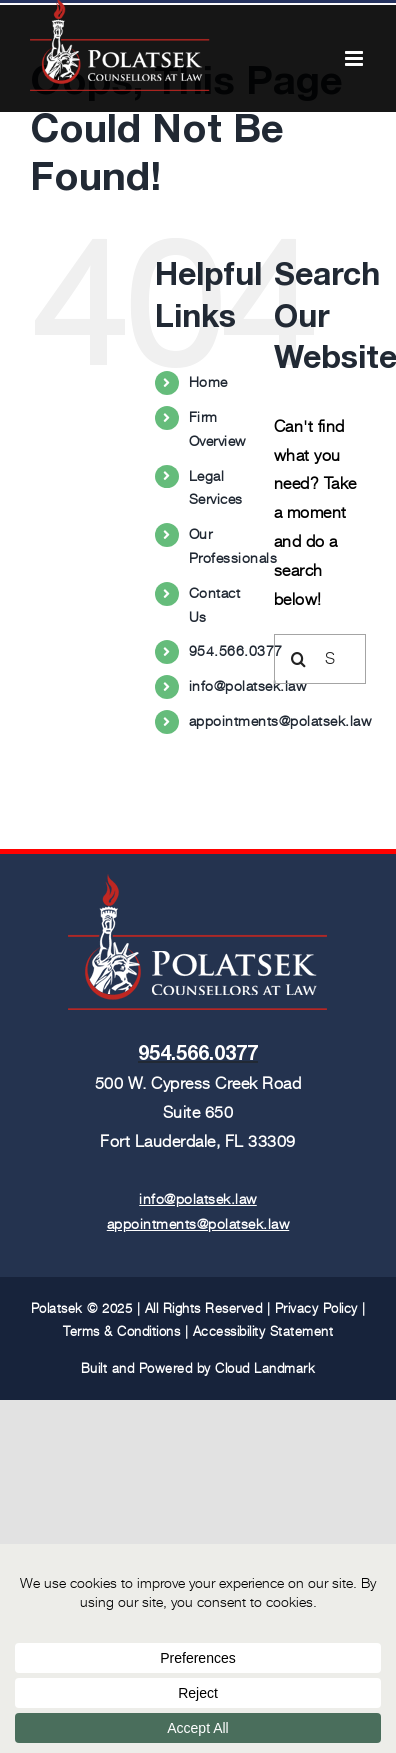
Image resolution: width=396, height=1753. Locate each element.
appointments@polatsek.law (280, 721)
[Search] (299, 659)
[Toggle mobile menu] (356, 58)
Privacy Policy (316, 1308)
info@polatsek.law (248, 686)
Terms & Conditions (121, 1331)
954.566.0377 (236, 651)
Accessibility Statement (263, 1331)
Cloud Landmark (265, 1368)
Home (208, 382)
